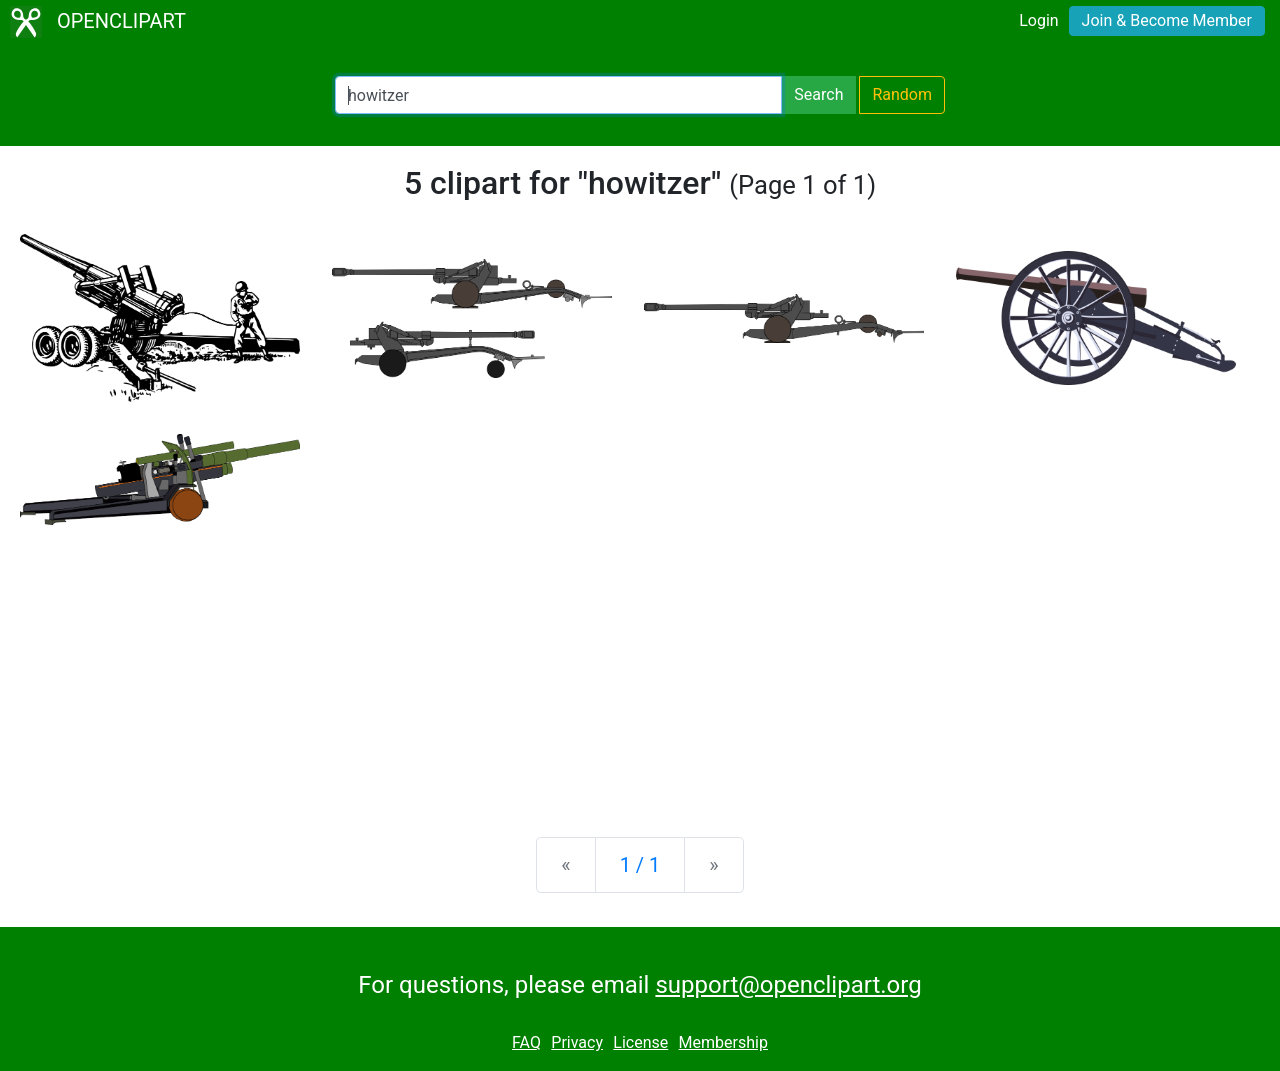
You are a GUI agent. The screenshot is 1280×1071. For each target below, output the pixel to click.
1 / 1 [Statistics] (640, 865)
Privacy (577, 1042)
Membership (723, 1042)
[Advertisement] (640, 665)
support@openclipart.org (788, 985)
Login (1038, 20)
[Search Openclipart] (558, 95)
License (640, 1042)
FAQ (526, 1042)
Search (818, 94)
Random (902, 94)
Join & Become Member (1167, 20)
